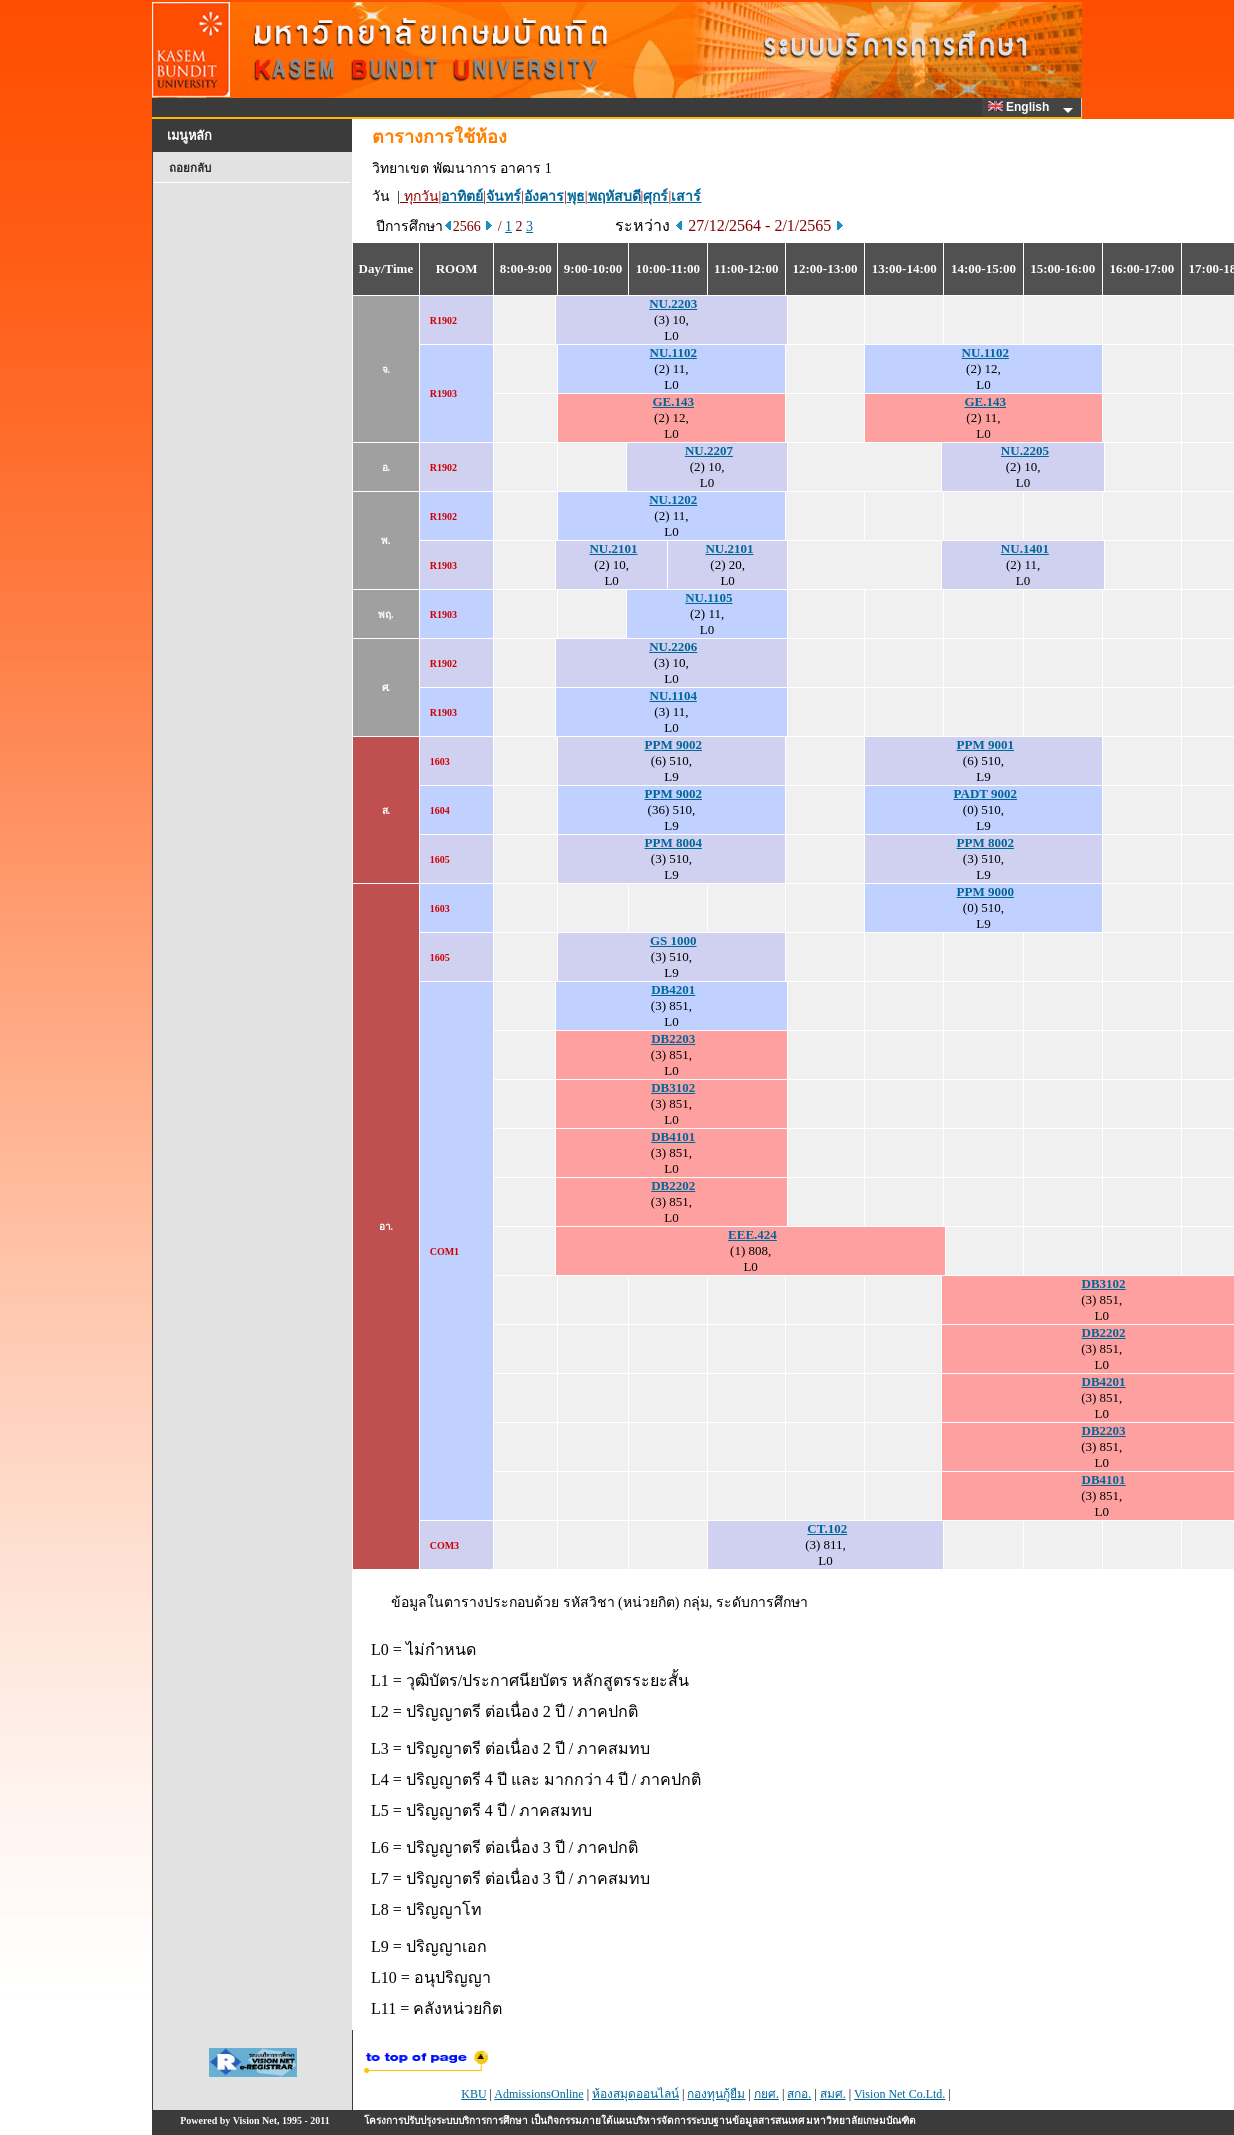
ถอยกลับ (190, 168)
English (1022, 107)
